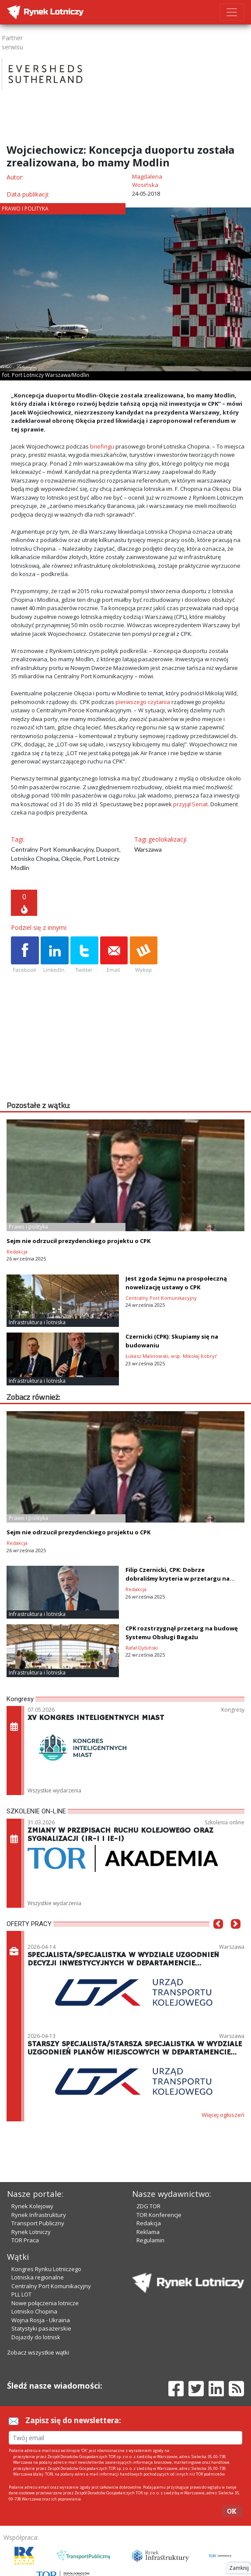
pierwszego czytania (142, 702)
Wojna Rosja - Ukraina (40, 2320)
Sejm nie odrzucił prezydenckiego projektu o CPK (78, 1241)
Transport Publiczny (37, 2223)
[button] (218, 1937)
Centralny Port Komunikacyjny (51, 2286)
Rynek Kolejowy (32, 2206)
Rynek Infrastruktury (38, 2215)
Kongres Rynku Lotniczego (46, 2269)
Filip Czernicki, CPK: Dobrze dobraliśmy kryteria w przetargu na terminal (178, 1578)
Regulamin (150, 2240)
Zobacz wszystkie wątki (38, 2352)
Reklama (148, 2232)
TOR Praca (25, 2240)
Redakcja (148, 2223)
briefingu (102, 446)
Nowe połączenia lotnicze (45, 2303)
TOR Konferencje (158, 2215)
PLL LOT (21, 2294)
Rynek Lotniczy (31, 2232)
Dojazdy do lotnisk (35, 2337)
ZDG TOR (148, 2206)
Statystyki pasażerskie (41, 2328)
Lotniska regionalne (37, 2277)
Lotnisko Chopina (34, 2311)
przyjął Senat (190, 804)
